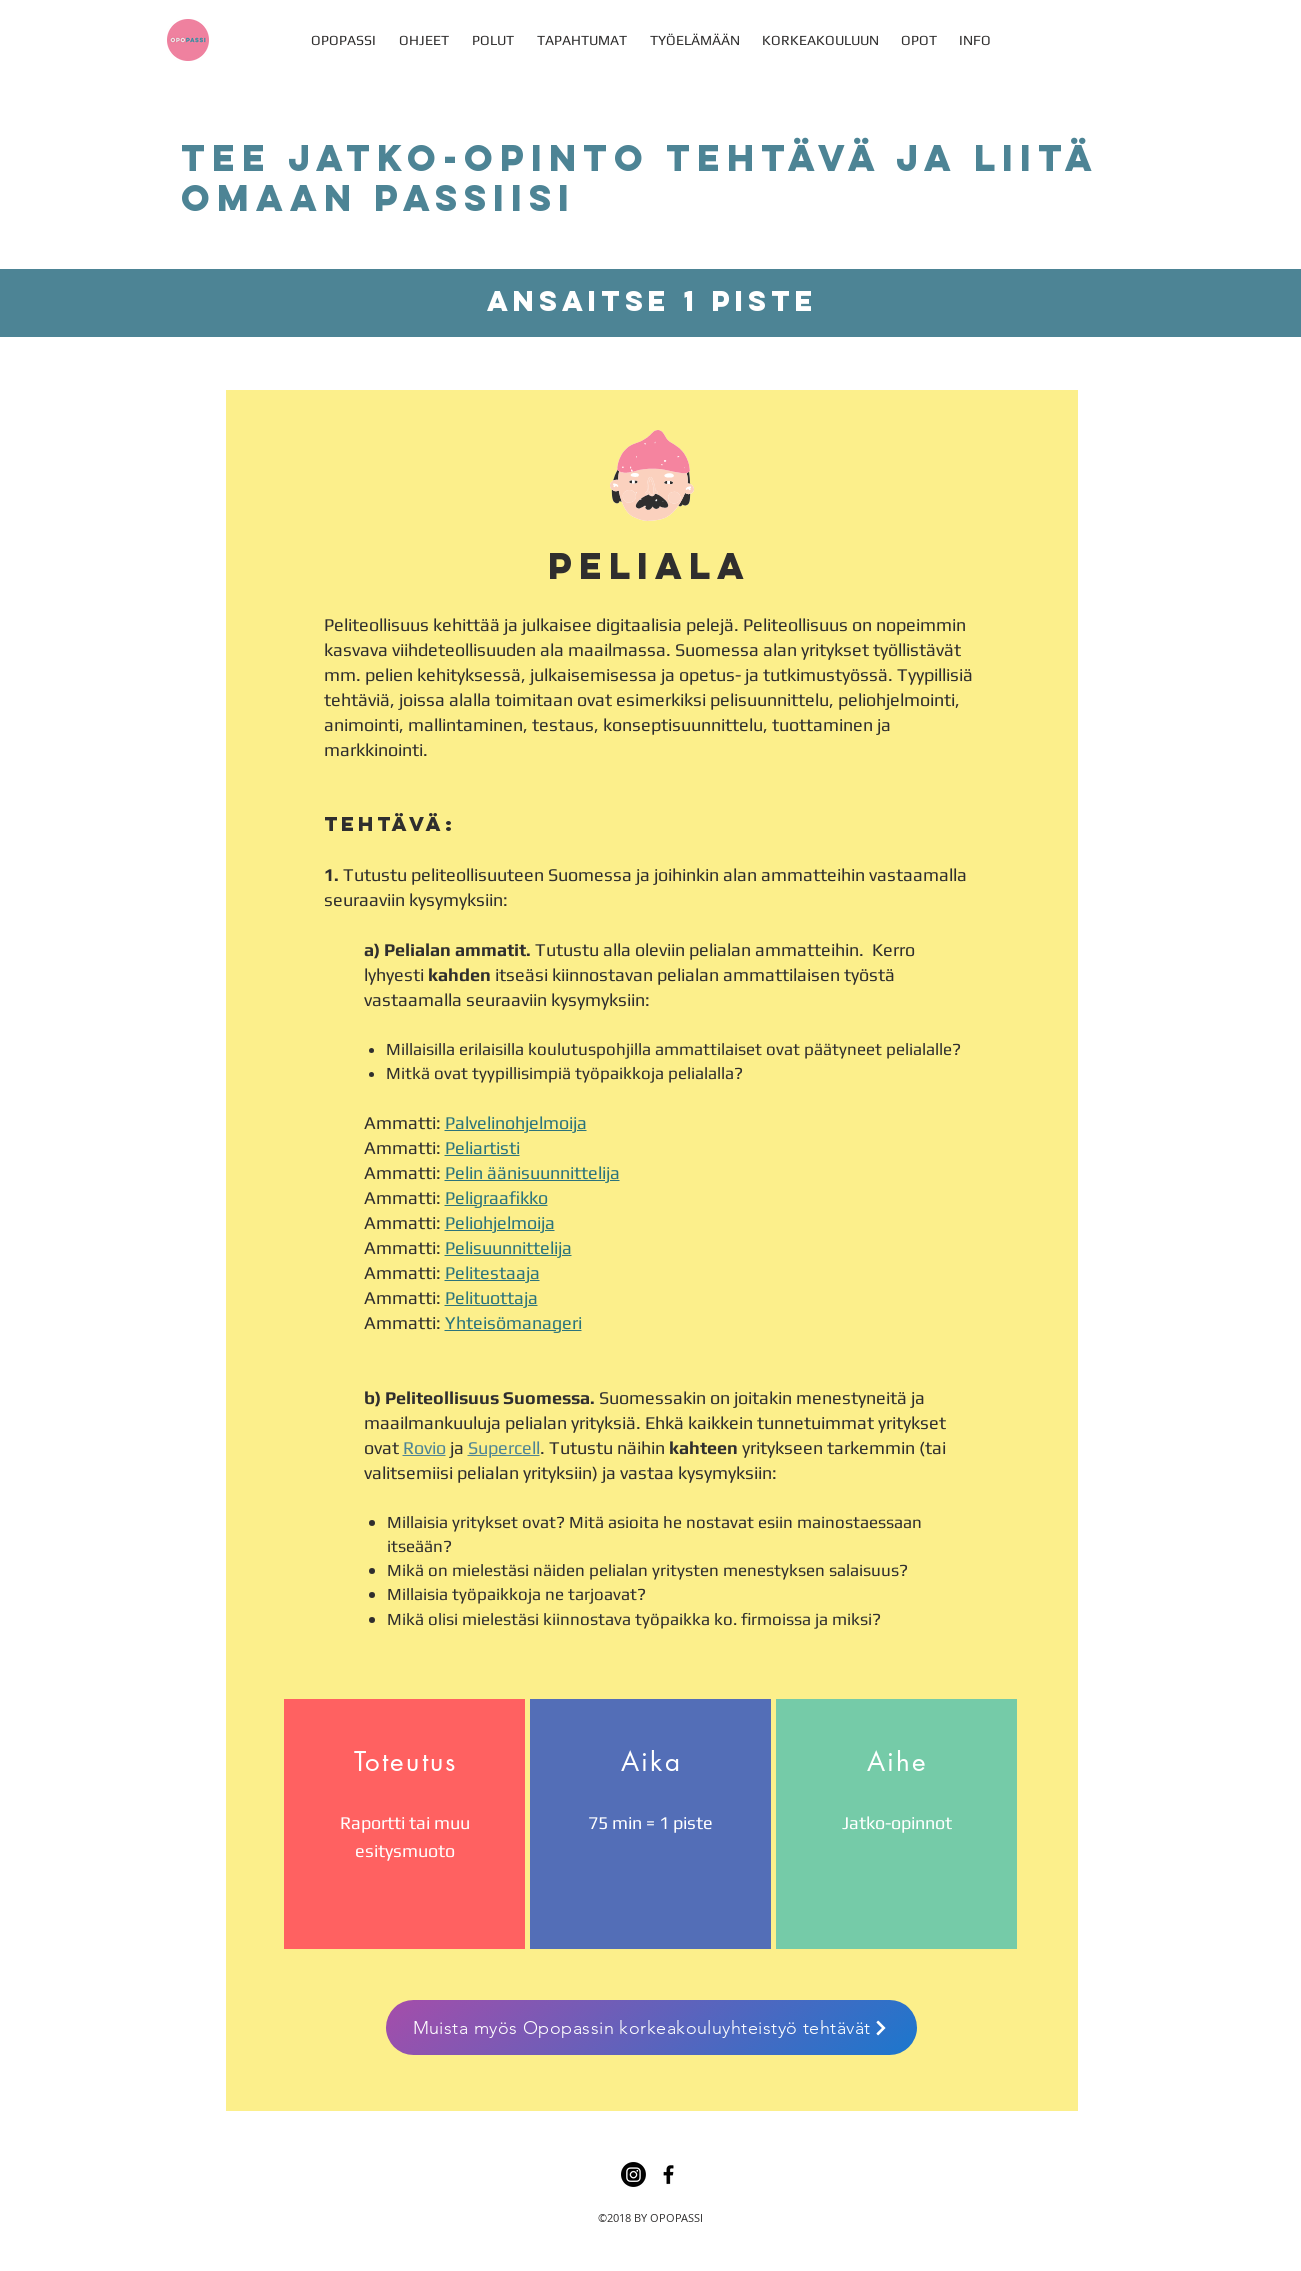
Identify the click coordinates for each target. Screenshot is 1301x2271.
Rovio (424, 1447)
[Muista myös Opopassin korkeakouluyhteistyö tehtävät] (651, 2027)
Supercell (504, 1447)
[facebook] (668, 2174)
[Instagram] (633, 2174)
